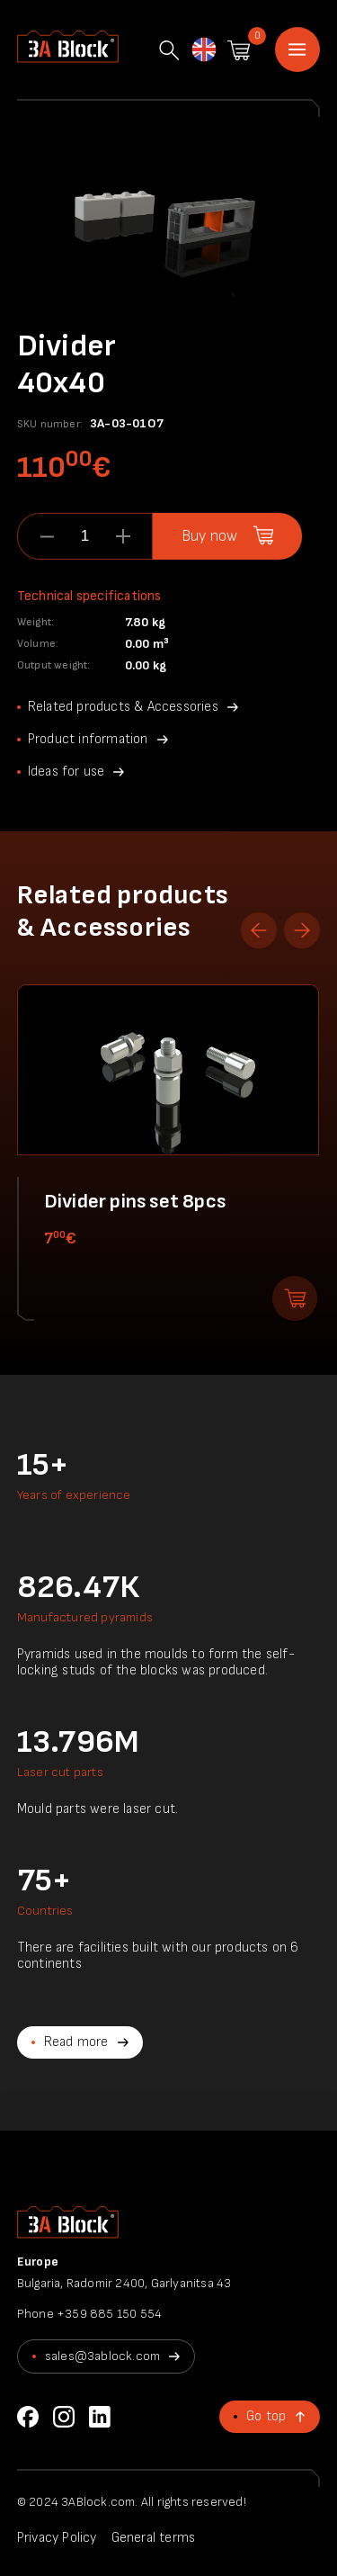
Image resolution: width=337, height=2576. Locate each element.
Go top (266, 2416)
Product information (88, 739)
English (203, 51)
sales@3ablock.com (102, 2356)
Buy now (209, 536)
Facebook (28, 2417)
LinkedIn (100, 2417)
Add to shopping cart (294, 1298)
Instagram (64, 2417)
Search (169, 50)
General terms (153, 2537)
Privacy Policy (57, 2537)
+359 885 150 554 (109, 2313)
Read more (76, 2042)
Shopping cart (238, 50)
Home (297, 49)
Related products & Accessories (123, 706)
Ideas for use (66, 771)
